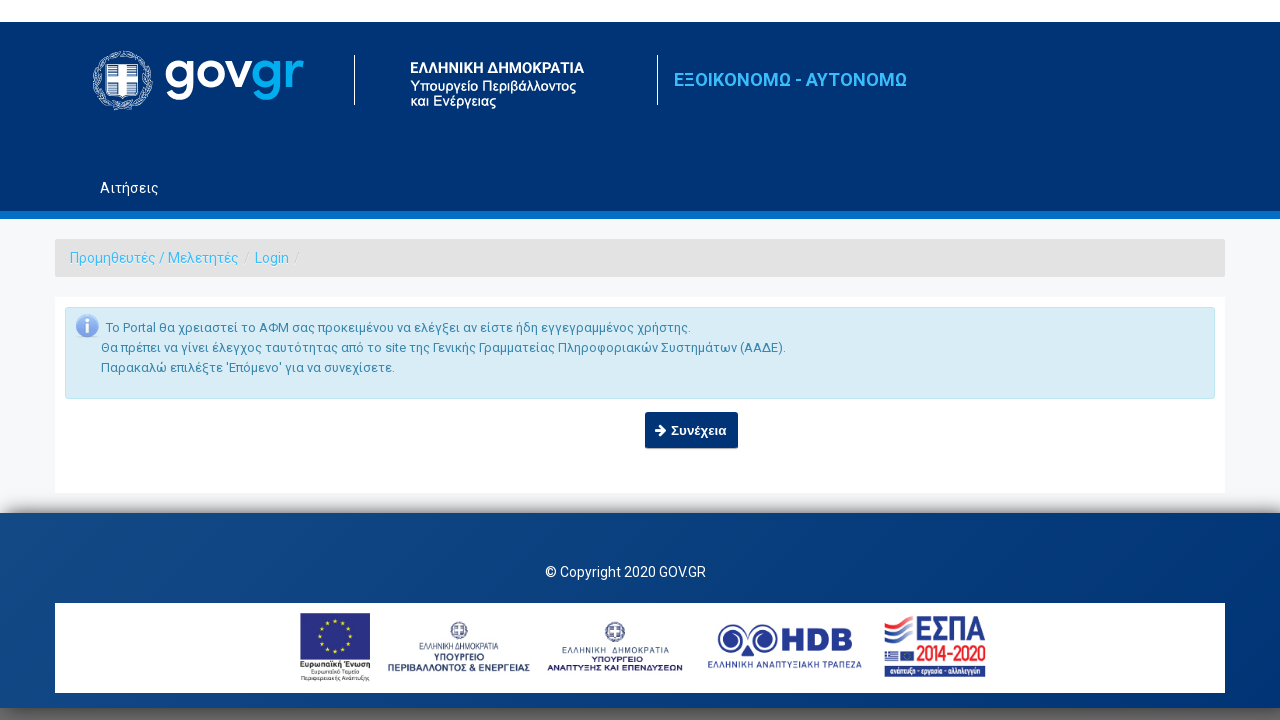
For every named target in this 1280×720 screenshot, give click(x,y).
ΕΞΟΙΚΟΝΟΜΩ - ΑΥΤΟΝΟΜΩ (790, 79)
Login (272, 258)
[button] (691, 430)
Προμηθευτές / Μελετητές (154, 258)
